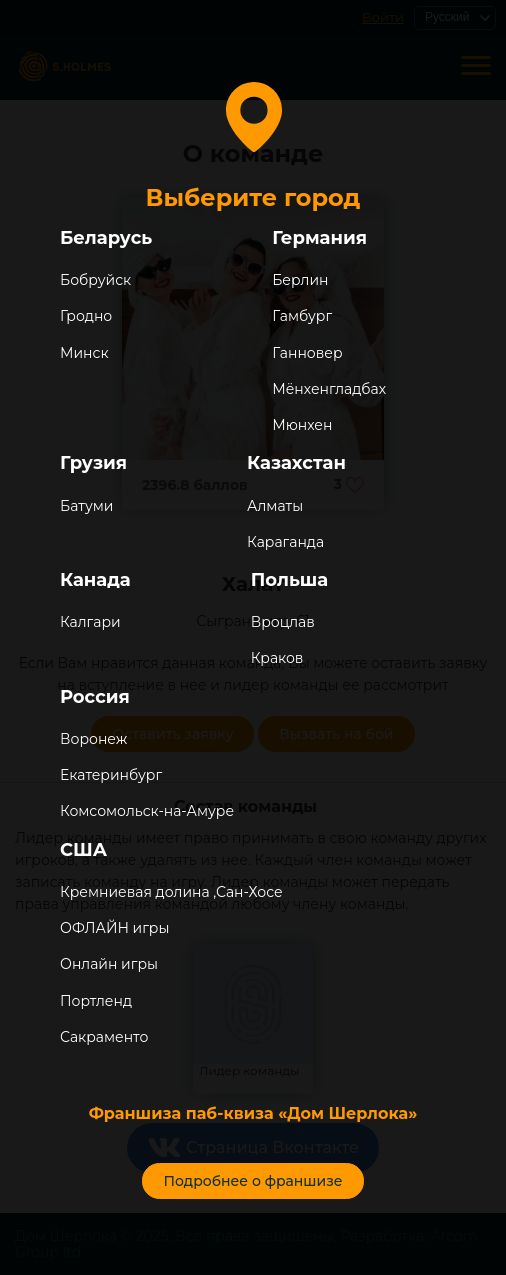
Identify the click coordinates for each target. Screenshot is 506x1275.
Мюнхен (302, 425)
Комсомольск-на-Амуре (147, 811)
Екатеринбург (111, 775)
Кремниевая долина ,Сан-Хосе (171, 892)
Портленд (96, 1001)
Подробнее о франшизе (252, 1181)
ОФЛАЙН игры (114, 928)
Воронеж (93, 739)
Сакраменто (104, 1037)
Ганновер (307, 353)
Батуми (86, 506)
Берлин (300, 280)
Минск (84, 353)
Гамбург (302, 316)
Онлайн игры (109, 964)
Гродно (86, 316)
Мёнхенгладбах (329, 389)
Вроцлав (283, 622)
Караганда (285, 542)
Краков (277, 658)
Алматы (275, 506)
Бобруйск (95, 280)
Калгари (90, 622)
